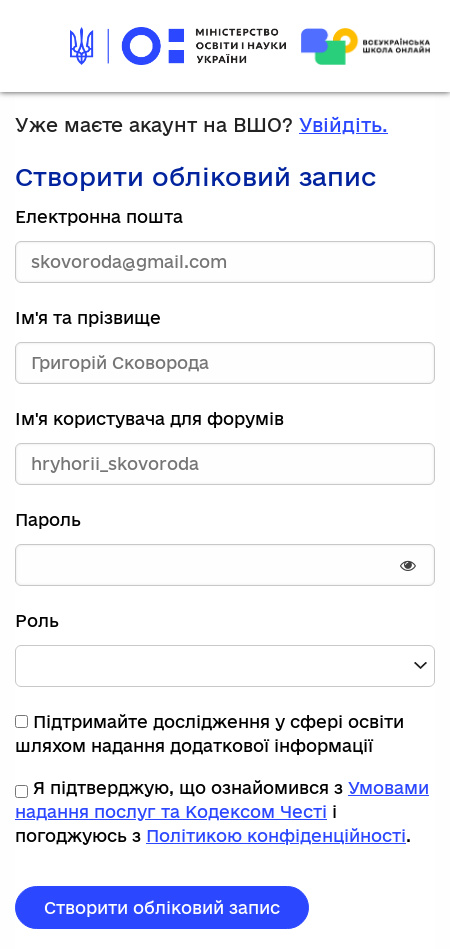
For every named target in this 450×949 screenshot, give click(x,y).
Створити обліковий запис (162, 907)
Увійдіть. (343, 125)
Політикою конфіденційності (276, 835)
